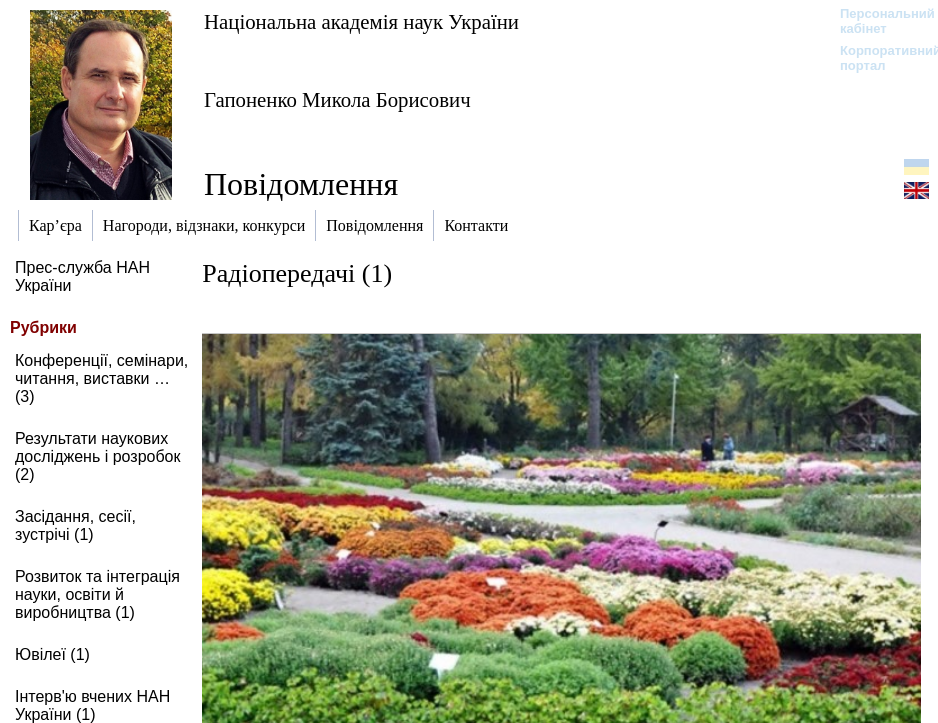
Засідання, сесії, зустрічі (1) (75, 525)
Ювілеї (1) (52, 654)
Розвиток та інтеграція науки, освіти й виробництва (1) (97, 594)
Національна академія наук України (361, 21)
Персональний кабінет (877, 21)
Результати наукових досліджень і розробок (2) (98, 456)
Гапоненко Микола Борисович (337, 99)
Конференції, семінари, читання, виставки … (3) (101, 378)
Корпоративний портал (877, 58)
